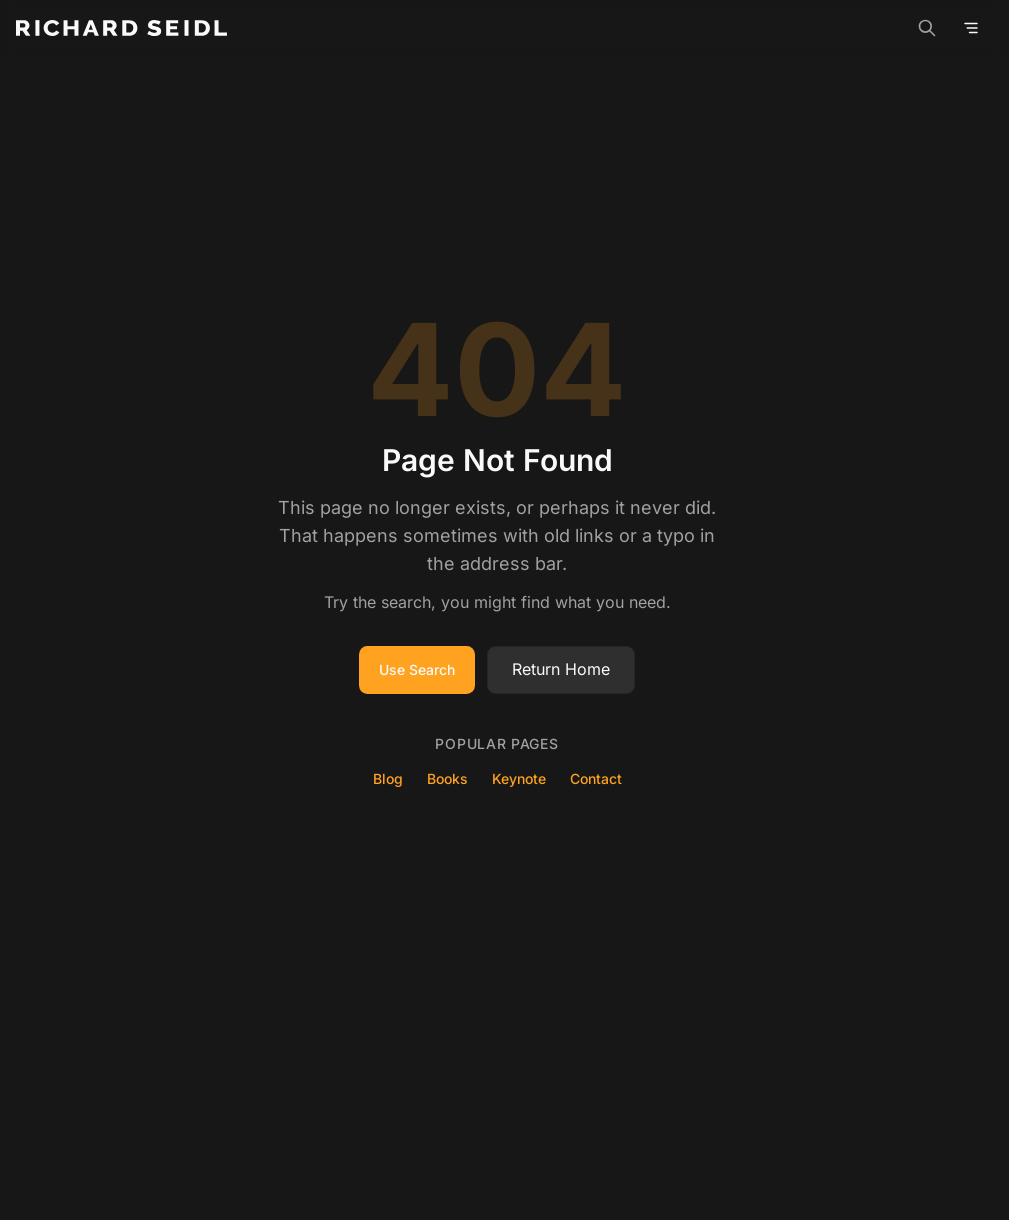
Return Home (561, 669)
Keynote (519, 778)
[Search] (927, 28)
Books (447, 778)
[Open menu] (971, 28)
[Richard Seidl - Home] (121, 28)
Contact (596, 778)
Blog (388, 778)
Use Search (417, 669)
